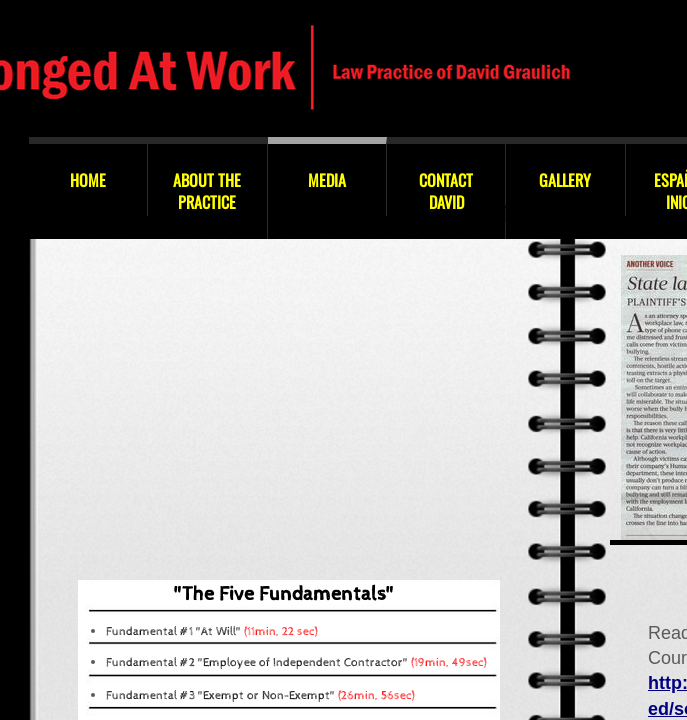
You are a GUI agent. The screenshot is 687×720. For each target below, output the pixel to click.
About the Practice (207, 191)
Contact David (446, 191)
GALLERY (565, 180)
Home (88, 180)
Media (327, 180)
